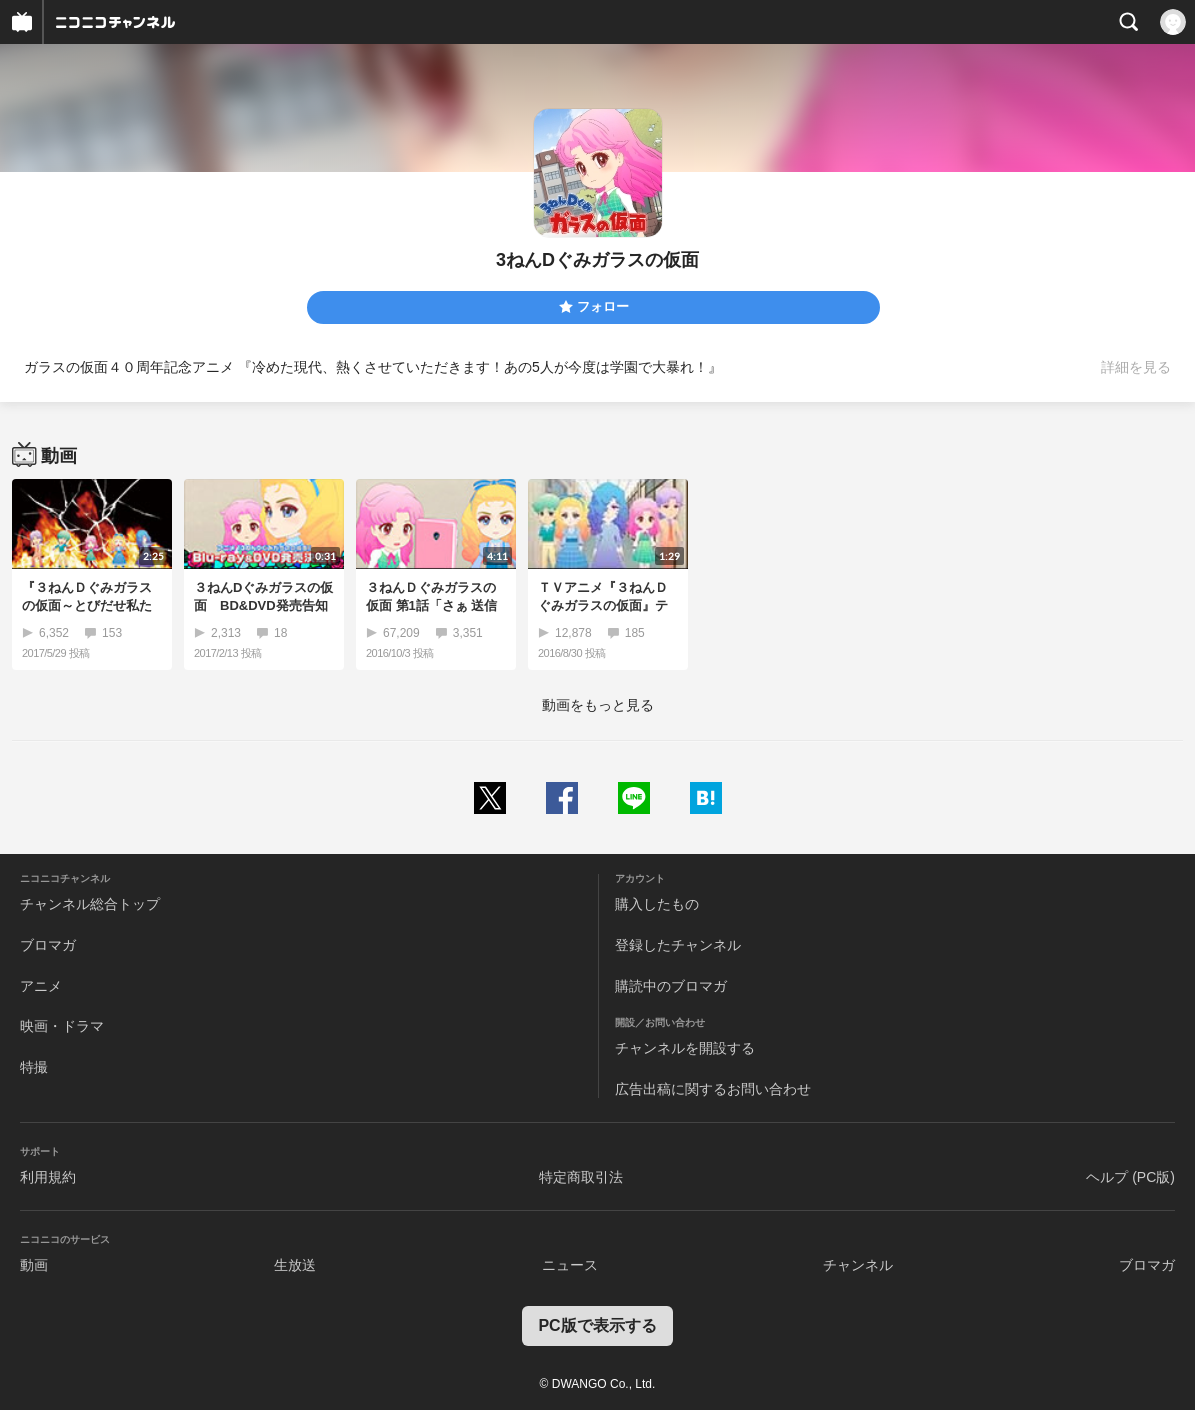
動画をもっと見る (598, 705)
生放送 (295, 1265)
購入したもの (657, 904)
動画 (34, 1265)
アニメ (41, 986)
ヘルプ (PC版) (1130, 1177)
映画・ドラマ (62, 1026)
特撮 (34, 1067)
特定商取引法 (581, 1177)
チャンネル (858, 1265)
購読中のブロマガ (671, 986)
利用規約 (48, 1177)
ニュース (570, 1265)
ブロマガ (48, 945)
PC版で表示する (597, 1325)
